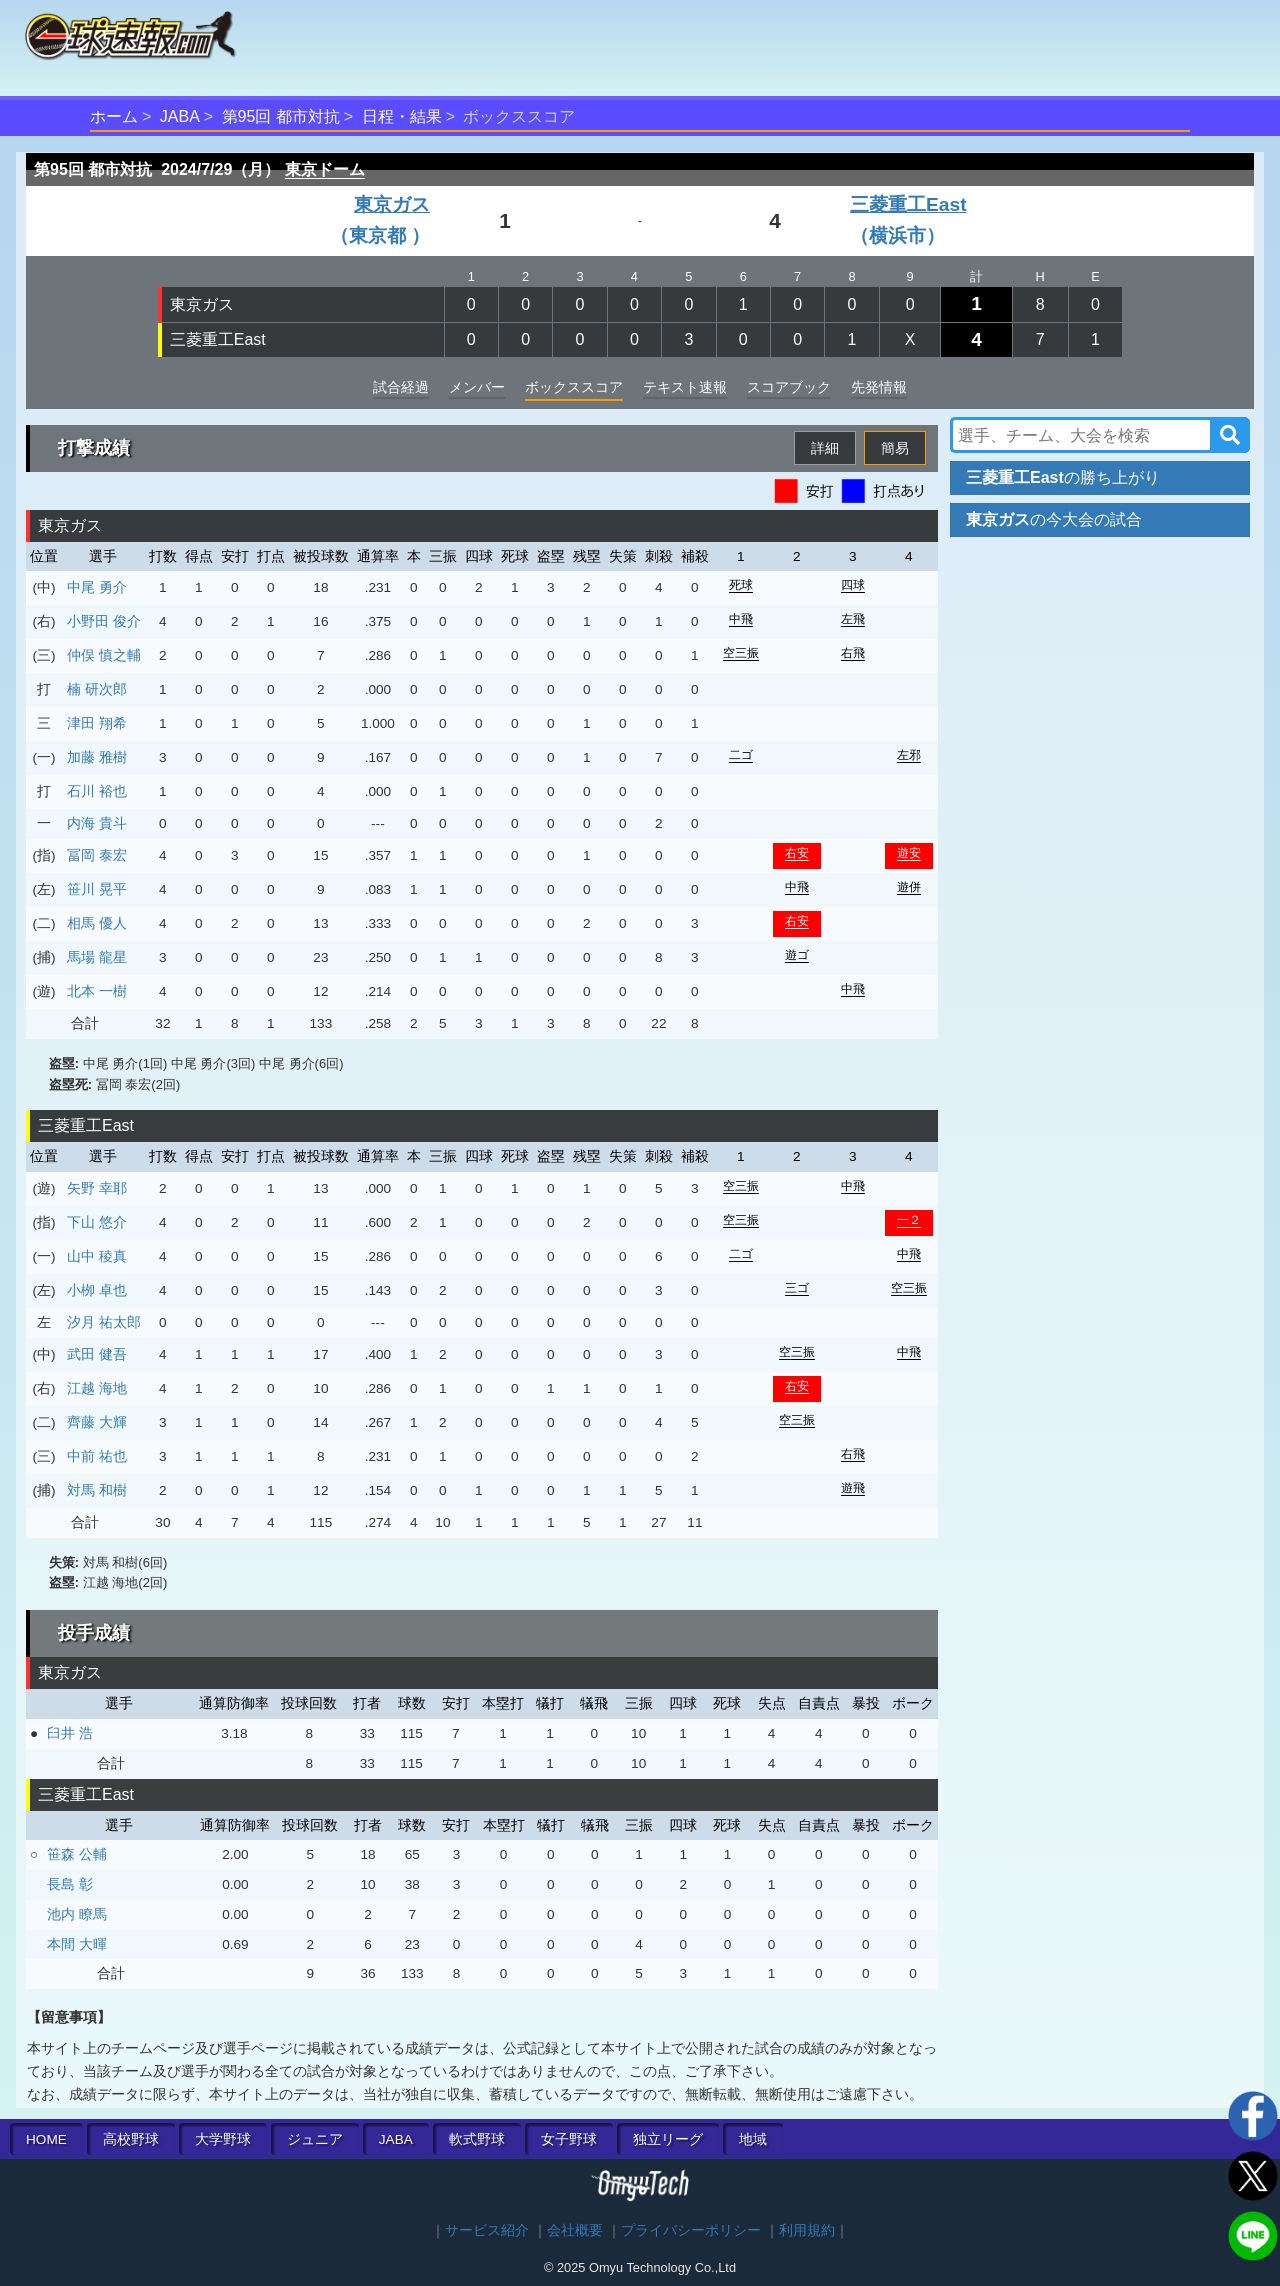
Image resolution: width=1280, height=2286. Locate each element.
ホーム (114, 116)
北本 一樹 (97, 991)
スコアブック (789, 387)
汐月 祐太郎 (104, 1322)
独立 (668, 2139)
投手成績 (94, 1633)
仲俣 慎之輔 (104, 655)
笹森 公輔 (77, 1854)
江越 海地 (97, 1388)
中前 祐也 (97, 1456)
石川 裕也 (97, 791)
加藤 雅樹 (97, 757)
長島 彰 (70, 1884)
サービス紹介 (487, 2230)
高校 (131, 2139)
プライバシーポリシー (691, 2230)
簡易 (895, 448)
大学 (223, 2139)
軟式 (477, 2139)
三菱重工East (218, 339)
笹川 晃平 (97, 889)
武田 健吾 (97, 1354)
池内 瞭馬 (77, 1914)
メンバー (477, 387)
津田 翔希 (97, 723)
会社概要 (575, 2230)
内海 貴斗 (97, 823)
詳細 (825, 448)
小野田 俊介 (104, 621)
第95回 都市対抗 (281, 116)
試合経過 (401, 387)
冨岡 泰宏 (97, 855)
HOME (46, 2139)
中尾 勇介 (97, 587)
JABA (180, 116)
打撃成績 (94, 448)
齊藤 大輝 (97, 1422)
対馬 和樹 (97, 1490)
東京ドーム (325, 169)
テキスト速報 (685, 387)
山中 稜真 (97, 1256)
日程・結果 (402, 116)
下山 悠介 (97, 1222)
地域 (753, 2139)
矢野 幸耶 (97, 1188)
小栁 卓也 (97, 1290)
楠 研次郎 (97, 689)
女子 (569, 2139)
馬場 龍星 (97, 957)
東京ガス (202, 304)
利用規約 (807, 2230)
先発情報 (879, 387)
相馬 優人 (97, 923)
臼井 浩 (70, 1733)
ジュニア (315, 2139)
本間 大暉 (77, 1944)
